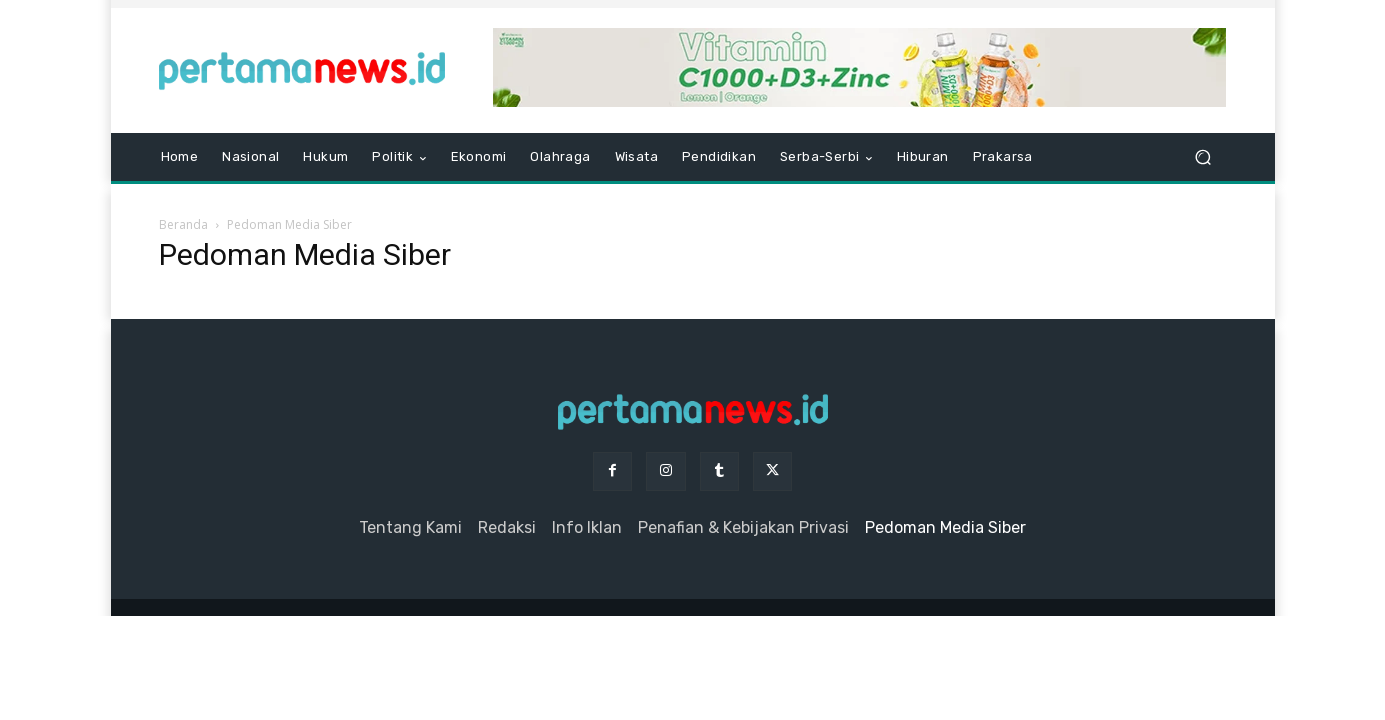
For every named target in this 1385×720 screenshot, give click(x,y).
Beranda (183, 224)
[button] (1203, 157)
